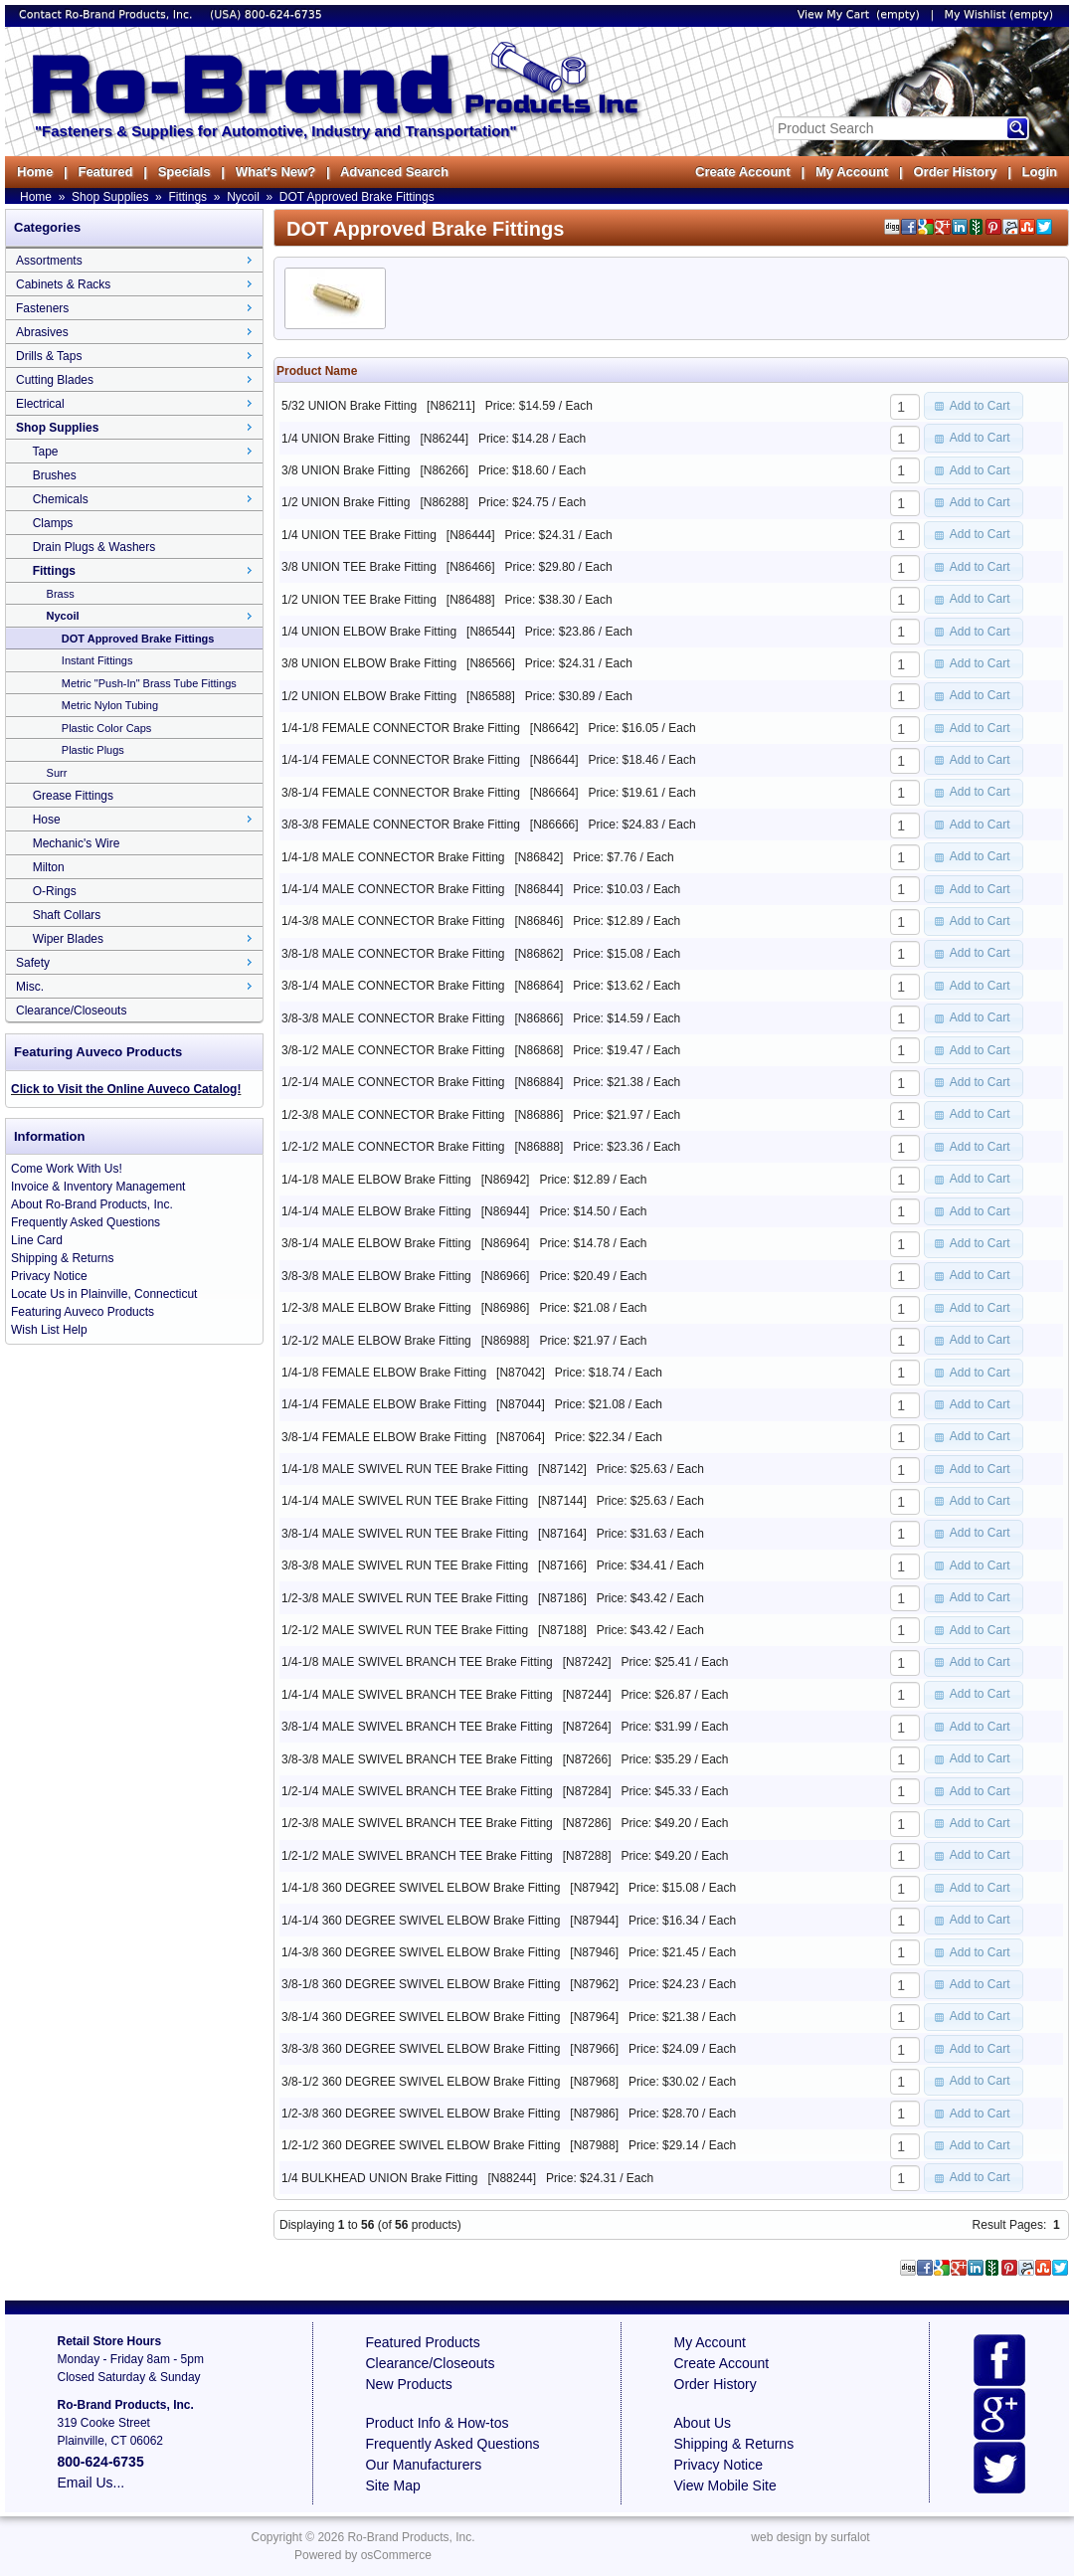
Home (35, 171)
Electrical (40, 404)
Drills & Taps (49, 356)
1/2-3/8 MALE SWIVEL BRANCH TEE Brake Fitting (417, 1823)
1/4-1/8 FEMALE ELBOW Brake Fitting (383, 1373)
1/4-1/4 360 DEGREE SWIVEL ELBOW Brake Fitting (420, 1921)
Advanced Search (394, 171)
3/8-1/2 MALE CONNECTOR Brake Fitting (393, 1050)
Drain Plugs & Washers (94, 547)
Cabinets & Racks (63, 284)
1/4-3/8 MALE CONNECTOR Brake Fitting (393, 921)
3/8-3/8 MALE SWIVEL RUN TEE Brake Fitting (404, 1565)
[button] (973, 406)
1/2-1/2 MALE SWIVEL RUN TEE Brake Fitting (404, 1630)
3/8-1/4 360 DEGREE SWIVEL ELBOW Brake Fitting (420, 2017)
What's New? (275, 171)
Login (1039, 171)
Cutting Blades (54, 380)
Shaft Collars (67, 915)
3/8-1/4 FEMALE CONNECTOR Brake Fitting (400, 793)
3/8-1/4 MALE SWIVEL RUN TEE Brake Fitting (404, 1534)
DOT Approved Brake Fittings (357, 197)
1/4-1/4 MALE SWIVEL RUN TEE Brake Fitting (404, 1501)
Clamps (53, 523)
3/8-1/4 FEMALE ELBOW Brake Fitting (383, 1437)
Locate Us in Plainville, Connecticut (104, 1294)
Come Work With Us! (66, 1169)
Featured (105, 171)
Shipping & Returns (62, 1258)
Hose (47, 820)
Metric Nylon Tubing (110, 705)
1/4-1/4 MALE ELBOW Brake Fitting (376, 1211)
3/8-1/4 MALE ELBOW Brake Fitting (376, 1243)
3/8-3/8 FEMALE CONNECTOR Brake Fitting (400, 824)
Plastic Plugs (93, 750)
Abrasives (42, 332)
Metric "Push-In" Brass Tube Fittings (149, 683)
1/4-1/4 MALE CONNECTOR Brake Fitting (393, 889)
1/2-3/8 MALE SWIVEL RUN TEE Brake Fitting (404, 1598)
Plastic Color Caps (106, 728)
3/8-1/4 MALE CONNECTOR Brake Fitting (393, 986)
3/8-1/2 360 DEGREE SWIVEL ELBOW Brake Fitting (420, 2082)
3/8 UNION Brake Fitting (345, 470)
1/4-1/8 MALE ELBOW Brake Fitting (376, 1180)
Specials (184, 171)
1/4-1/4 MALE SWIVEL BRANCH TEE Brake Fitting (417, 1695)
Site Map (393, 2485)
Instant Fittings (97, 660)
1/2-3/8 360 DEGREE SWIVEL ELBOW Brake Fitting (420, 2113)
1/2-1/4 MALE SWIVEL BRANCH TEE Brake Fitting (417, 1791)
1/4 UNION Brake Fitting (345, 439)
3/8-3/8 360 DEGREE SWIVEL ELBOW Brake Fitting (420, 2049)
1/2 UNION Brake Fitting (345, 502)
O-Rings (55, 891)
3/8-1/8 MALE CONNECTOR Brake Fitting (393, 954)
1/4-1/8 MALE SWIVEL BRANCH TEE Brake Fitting (417, 1662)
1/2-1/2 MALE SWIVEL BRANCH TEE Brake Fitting (417, 1856)
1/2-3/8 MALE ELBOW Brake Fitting (376, 1308)
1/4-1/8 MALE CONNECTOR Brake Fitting (393, 857)
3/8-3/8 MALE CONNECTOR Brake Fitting (393, 1018)
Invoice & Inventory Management (98, 1187)
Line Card (37, 1240)
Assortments (49, 261)
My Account (851, 171)
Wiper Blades (68, 939)
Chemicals (61, 499)
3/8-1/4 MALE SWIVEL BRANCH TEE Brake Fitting (417, 1727)
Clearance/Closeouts (71, 1010)
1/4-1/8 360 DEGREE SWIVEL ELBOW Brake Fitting (420, 1888)
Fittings (187, 197)
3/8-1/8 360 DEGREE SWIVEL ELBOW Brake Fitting (420, 1984)
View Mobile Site (725, 2485)
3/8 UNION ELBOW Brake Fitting (368, 663)
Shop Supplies (110, 197)
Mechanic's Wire (76, 843)
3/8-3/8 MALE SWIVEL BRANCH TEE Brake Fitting (417, 1759)
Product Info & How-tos (437, 2423)
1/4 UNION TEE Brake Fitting (359, 535)
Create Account (743, 171)
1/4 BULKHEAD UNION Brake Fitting (379, 2178)
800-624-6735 (283, 14)
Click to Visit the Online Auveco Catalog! (126, 1089)
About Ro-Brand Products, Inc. (92, 1204)
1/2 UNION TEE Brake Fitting (359, 600)
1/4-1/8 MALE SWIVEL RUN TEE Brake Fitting (404, 1469)
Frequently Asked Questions (85, 1222)
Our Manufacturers (424, 2465)
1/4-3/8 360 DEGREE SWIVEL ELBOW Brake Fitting (420, 1952)
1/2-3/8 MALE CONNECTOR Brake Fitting (393, 1115)
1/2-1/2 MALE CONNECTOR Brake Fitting (393, 1147)
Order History (954, 171)
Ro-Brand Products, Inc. (410, 2537)
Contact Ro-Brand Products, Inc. (107, 14)
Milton (49, 867)
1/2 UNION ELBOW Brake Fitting (368, 696)
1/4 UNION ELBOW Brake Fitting (368, 632)
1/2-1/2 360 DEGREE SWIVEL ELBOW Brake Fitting (420, 2145)
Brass (61, 594)
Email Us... (91, 2482)
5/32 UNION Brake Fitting (349, 406)
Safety (33, 963)
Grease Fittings (73, 796)
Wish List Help (49, 1330)
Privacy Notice (49, 1276)
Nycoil (243, 197)
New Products (409, 2384)
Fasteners (42, 308)
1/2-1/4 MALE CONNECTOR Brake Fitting (393, 1082)
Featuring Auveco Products (82, 1312)
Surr (57, 773)
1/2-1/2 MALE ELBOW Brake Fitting (376, 1341)
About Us (703, 2423)
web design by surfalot (810, 2537)
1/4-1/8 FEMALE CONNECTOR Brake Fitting (400, 728)
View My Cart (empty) (859, 14)
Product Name (316, 371)
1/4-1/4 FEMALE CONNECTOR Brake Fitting (400, 760)
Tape (45, 452)
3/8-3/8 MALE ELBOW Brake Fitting (376, 1276)
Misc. (30, 987)
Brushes (55, 475)
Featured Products (423, 2342)
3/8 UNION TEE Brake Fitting (359, 567)
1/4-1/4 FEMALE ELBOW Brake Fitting (383, 1404)
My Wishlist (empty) (999, 14)
